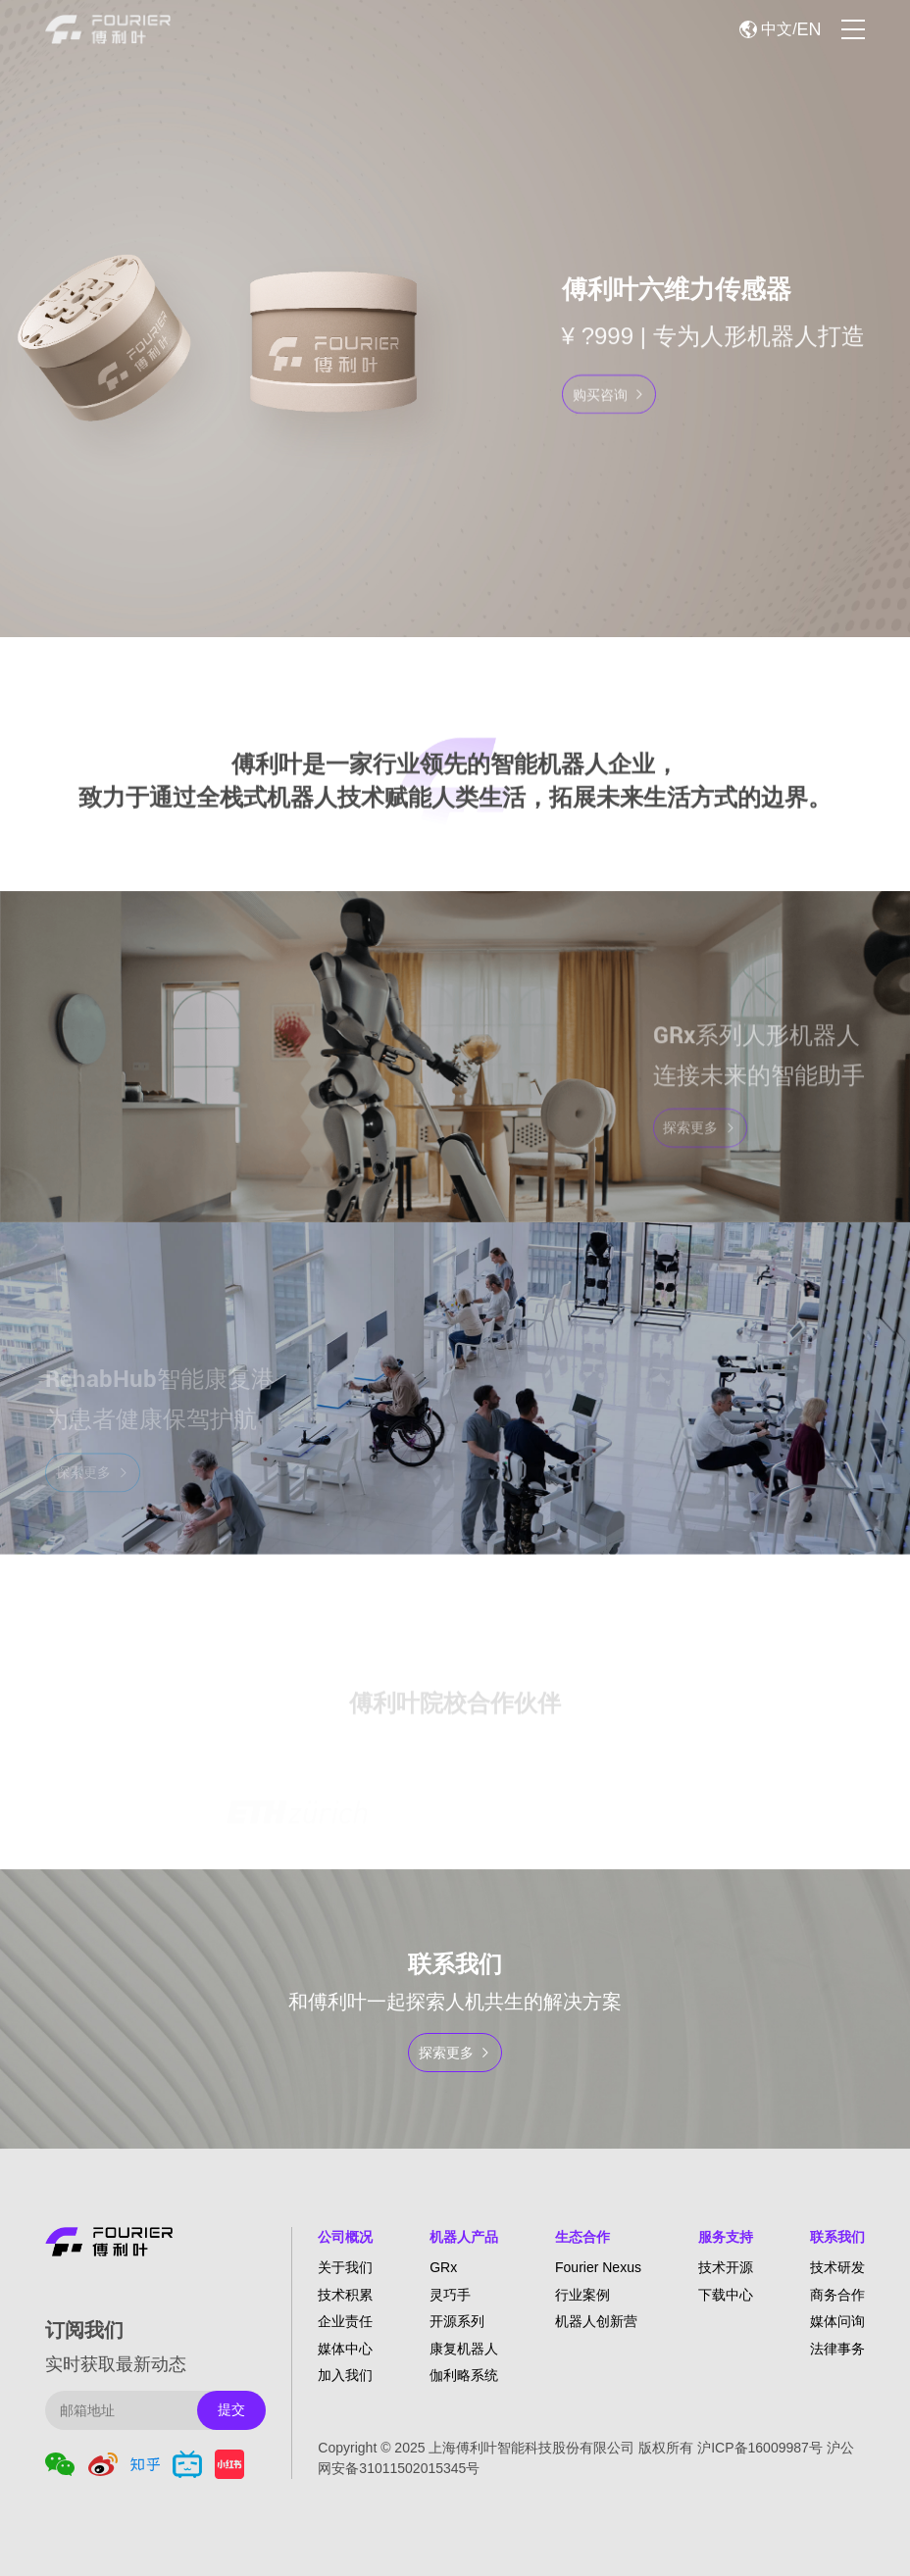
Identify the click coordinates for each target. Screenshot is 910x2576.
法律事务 (837, 2348)
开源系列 (457, 2321)
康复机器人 (464, 2348)
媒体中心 (345, 2348)
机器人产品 (464, 2237)
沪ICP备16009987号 (760, 2447)
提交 (231, 2409)
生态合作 (582, 2237)
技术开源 (725, 2267)
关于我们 (345, 2267)
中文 (776, 29)
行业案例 (582, 2295)
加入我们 (345, 2375)
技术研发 (837, 2267)
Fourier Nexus (598, 2267)
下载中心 (725, 2295)
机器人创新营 (596, 2321)
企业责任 (345, 2321)
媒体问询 (837, 2321)
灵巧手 (450, 2295)
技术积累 (345, 2295)
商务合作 (837, 2295)
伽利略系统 (464, 2375)
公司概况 (345, 2237)
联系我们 (837, 2237)
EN (809, 29)
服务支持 (725, 2237)
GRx (443, 2267)
